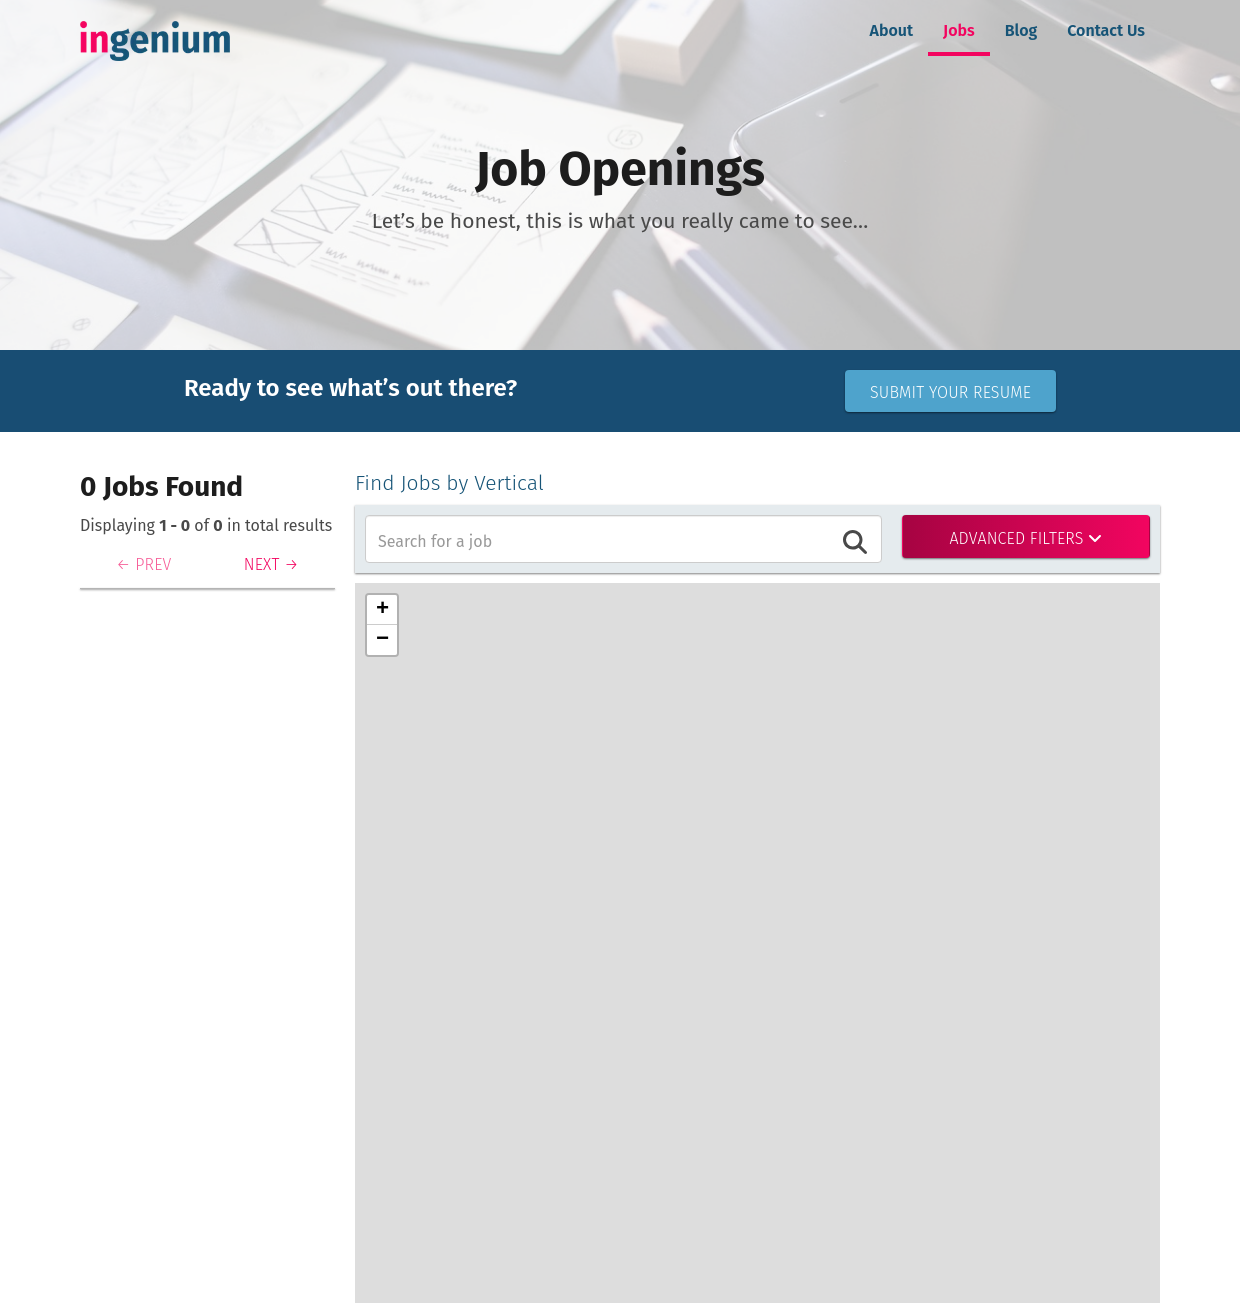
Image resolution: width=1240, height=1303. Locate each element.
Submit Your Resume (950, 392)
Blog (1021, 30)
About (892, 30)
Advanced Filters (1025, 538)
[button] (382, 610)
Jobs (959, 30)
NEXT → (271, 564)
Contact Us (1106, 30)
